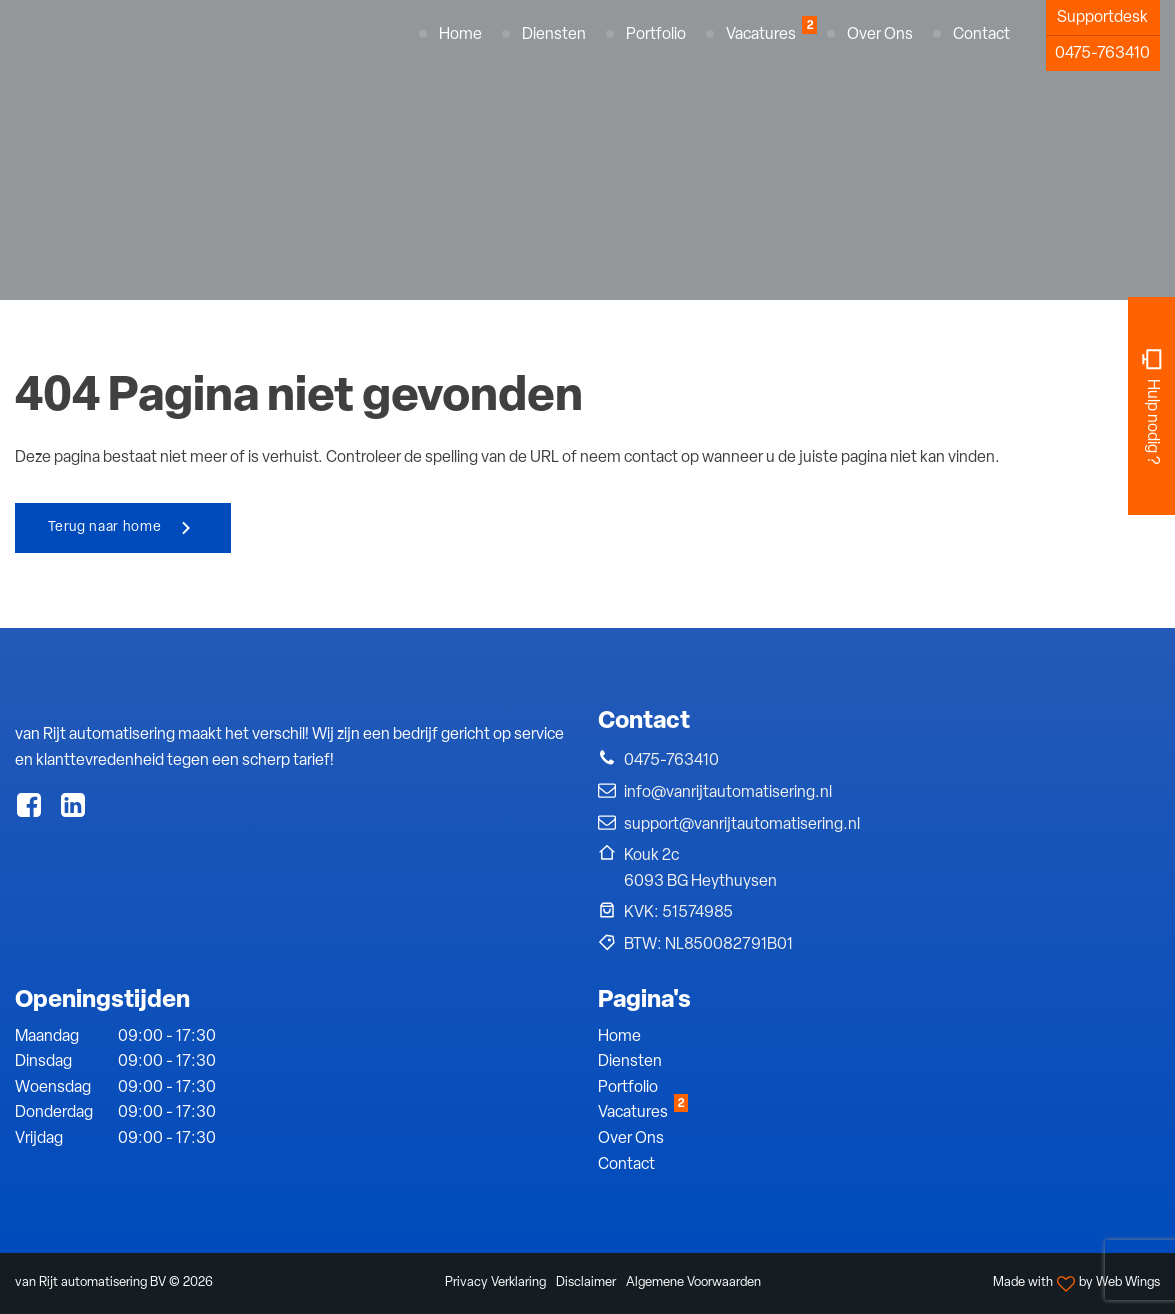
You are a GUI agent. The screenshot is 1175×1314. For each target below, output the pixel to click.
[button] (666, 762)
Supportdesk (1102, 18)
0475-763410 (1102, 54)
